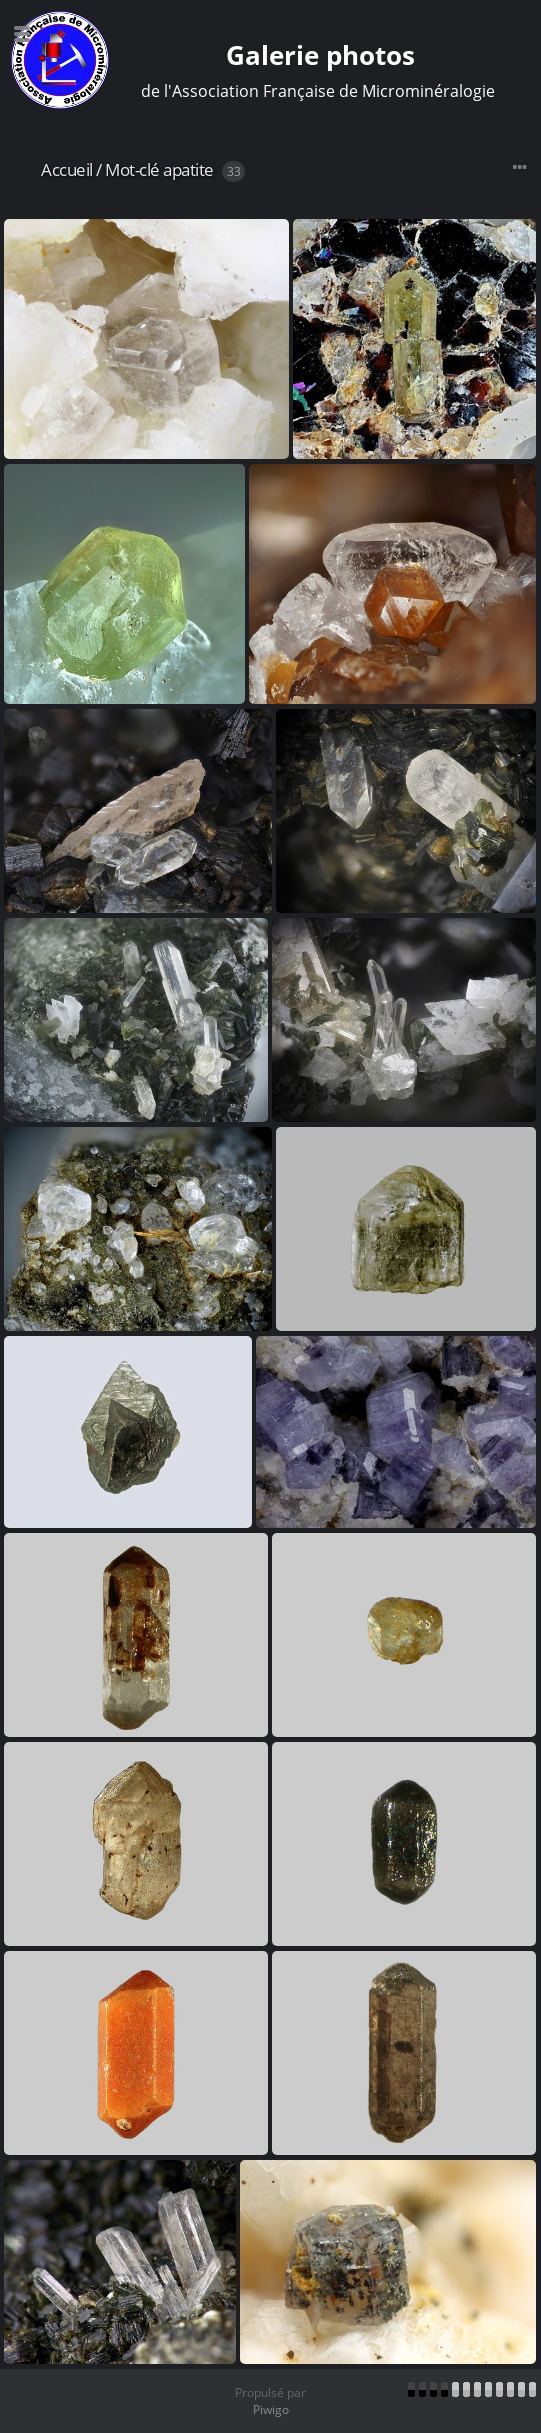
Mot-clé (132, 169)
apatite (188, 169)
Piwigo (271, 2409)
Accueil (67, 169)
